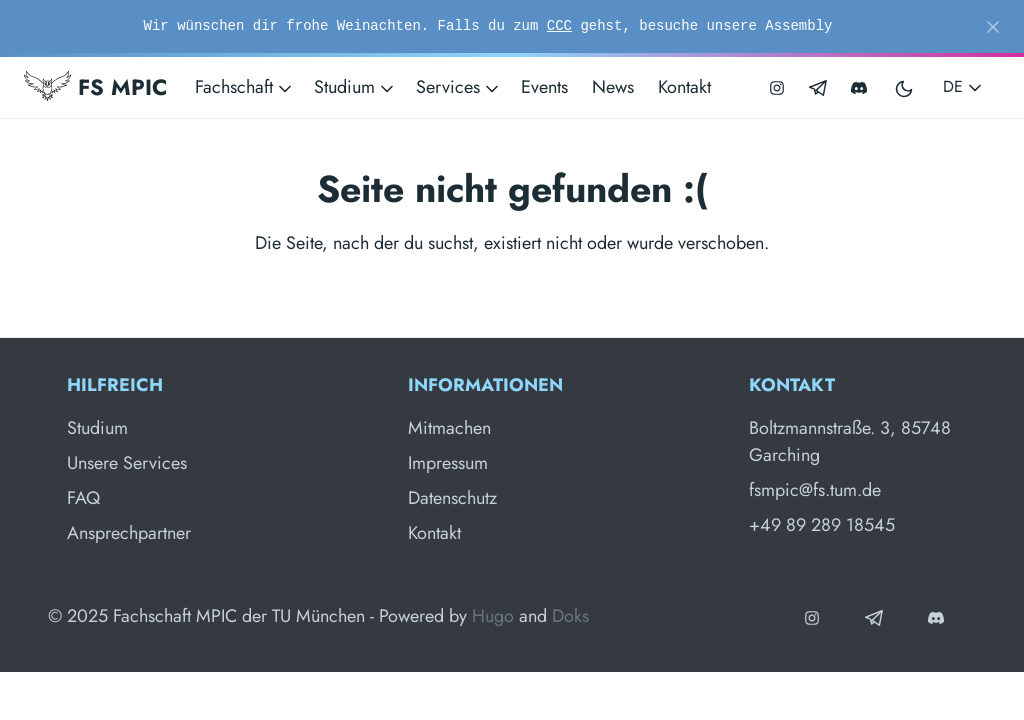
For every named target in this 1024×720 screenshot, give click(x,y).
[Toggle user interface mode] (905, 87)
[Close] (993, 27)
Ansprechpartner (129, 533)
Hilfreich (115, 385)
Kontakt (684, 87)
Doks (570, 616)
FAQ (83, 498)
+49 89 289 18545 (822, 525)
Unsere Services (127, 463)
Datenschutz (452, 498)
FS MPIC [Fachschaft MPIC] (95, 87)
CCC (559, 26)
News (613, 87)
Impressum (448, 463)
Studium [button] (355, 87)
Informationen (485, 385)
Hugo (493, 616)
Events (544, 87)
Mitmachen (449, 428)
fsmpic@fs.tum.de (815, 490)
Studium (97, 428)
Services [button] (459, 87)
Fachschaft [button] (245, 87)
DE (964, 86)
